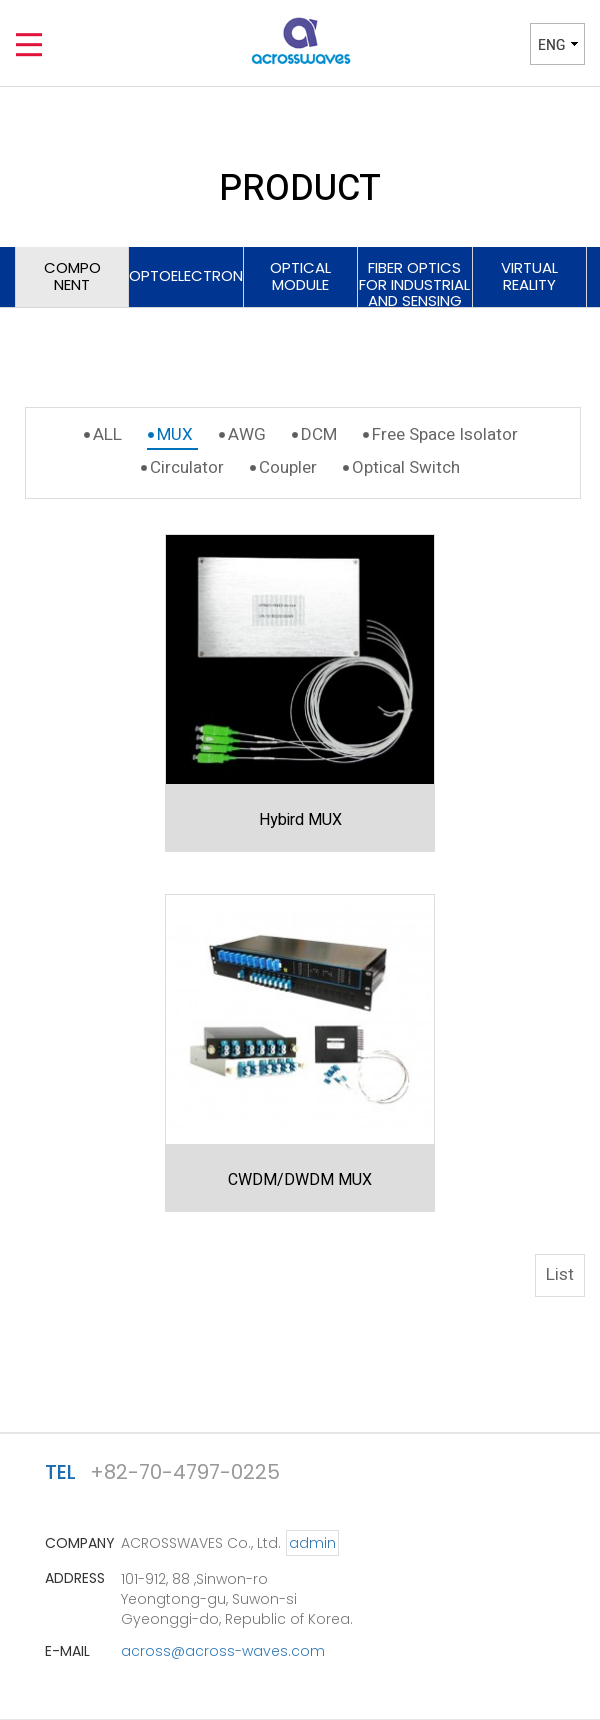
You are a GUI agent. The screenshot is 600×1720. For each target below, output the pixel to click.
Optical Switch (406, 467)
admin (312, 1543)
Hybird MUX (300, 820)
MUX (175, 434)
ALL (107, 434)
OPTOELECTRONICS (186, 275)
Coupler (288, 467)
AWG (247, 434)
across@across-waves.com (223, 1651)
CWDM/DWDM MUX (300, 1180)
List (560, 1274)
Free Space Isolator (445, 434)
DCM (319, 434)
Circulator (187, 467)
